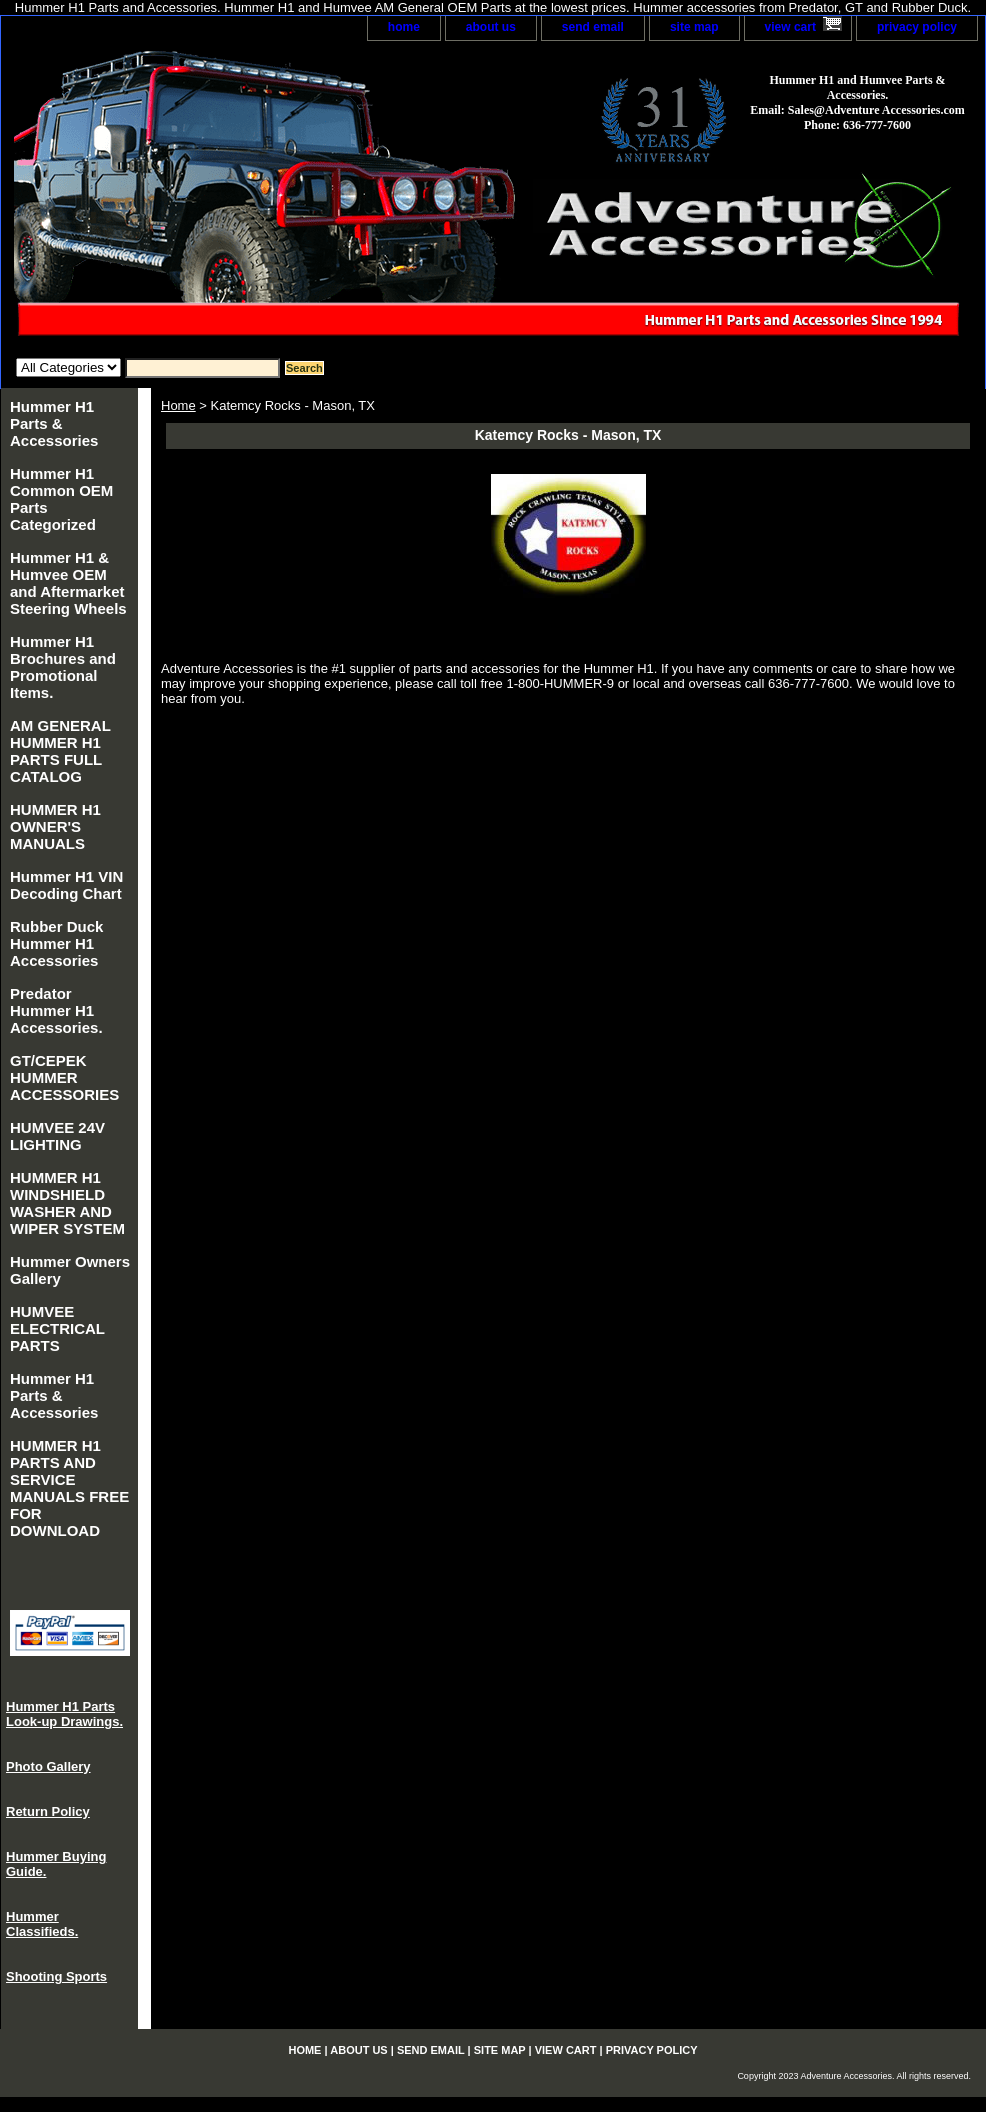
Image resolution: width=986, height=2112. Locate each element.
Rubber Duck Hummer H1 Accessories (56, 943)
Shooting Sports (56, 1976)
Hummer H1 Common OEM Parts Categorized (61, 499)
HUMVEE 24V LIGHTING (57, 1136)
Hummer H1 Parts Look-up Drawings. (64, 1714)
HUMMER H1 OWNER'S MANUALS (55, 826)
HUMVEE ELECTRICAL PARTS (57, 1328)
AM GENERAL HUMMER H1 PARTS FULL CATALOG (60, 751)
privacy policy (917, 27)
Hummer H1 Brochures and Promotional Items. (63, 667)
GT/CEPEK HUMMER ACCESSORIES (64, 1077)
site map (694, 27)
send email (593, 27)
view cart (790, 27)
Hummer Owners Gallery (70, 1270)
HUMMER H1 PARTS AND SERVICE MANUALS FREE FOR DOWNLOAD (69, 1488)
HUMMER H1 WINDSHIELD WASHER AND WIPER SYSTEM (67, 1203)
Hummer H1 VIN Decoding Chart (66, 885)
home (404, 27)
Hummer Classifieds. (42, 1924)
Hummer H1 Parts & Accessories (54, 423)
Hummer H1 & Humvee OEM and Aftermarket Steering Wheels (68, 583)
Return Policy (48, 1811)
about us (491, 27)
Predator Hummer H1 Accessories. (56, 1010)
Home (178, 405)
